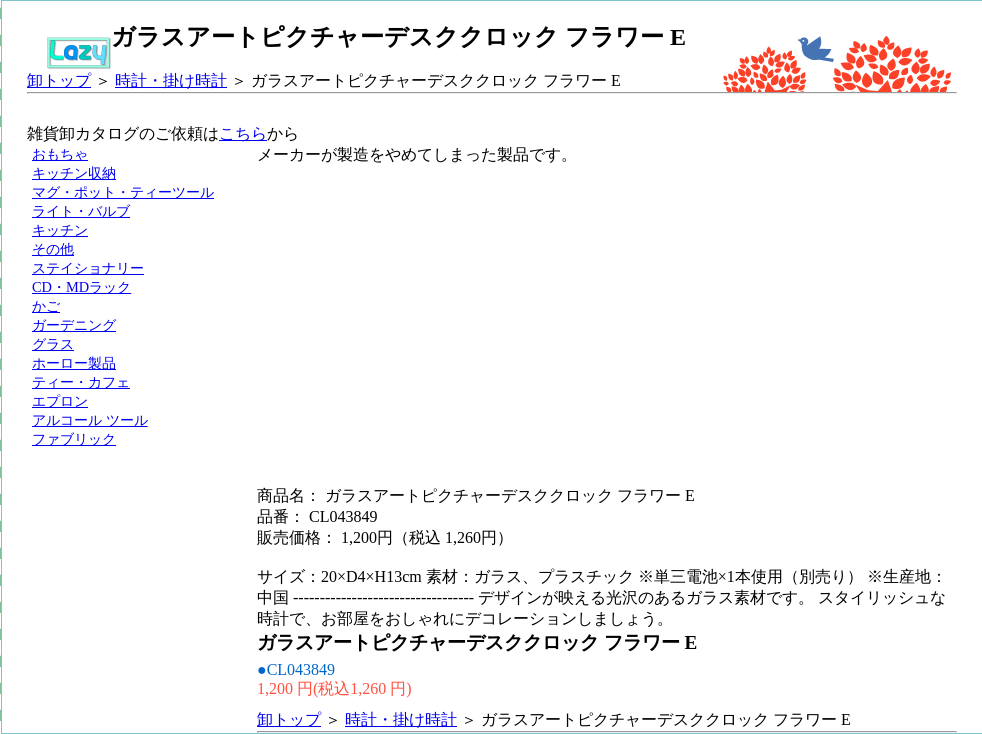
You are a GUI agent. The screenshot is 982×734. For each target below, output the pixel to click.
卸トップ (59, 80)
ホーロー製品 (74, 363)
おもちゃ (60, 154)
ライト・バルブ (81, 211)
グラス (53, 344)
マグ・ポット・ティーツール (123, 192)
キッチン (60, 230)
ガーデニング (74, 325)
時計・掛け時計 (171, 80)
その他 (53, 249)
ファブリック (74, 439)
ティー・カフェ (81, 382)
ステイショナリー (88, 268)
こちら (243, 133)
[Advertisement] (457, 306)
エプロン (60, 401)
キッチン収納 (74, 173)
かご (46, 306)
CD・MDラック (81, 287)
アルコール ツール (90, 420)
